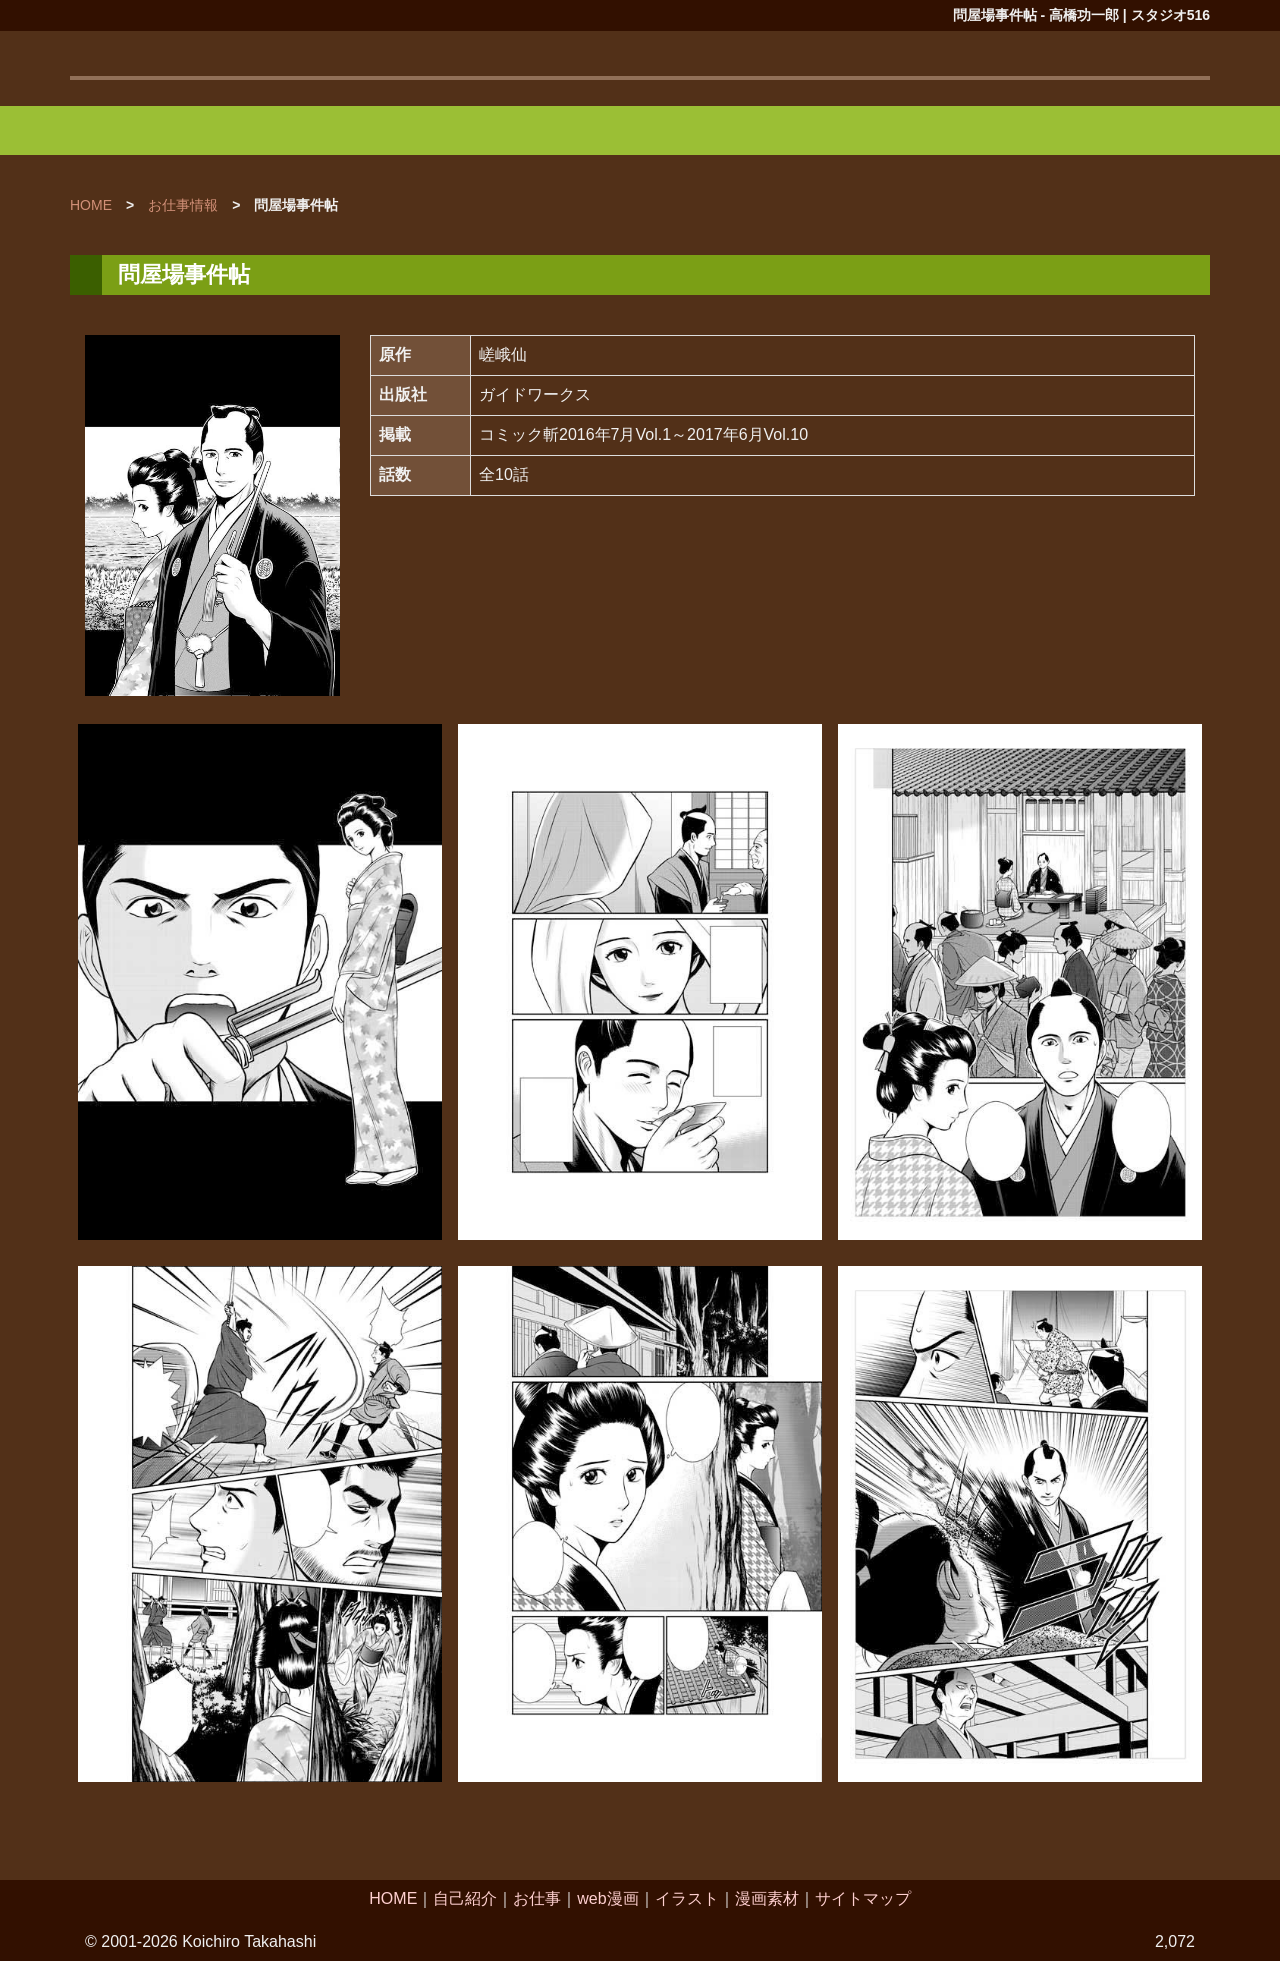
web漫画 (607, 1898)
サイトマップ (863, 1898)
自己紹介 (465, 1898)
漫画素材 (767, 1898)
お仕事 (537, 1898)
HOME (393, 1898)
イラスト (687, 1898)
